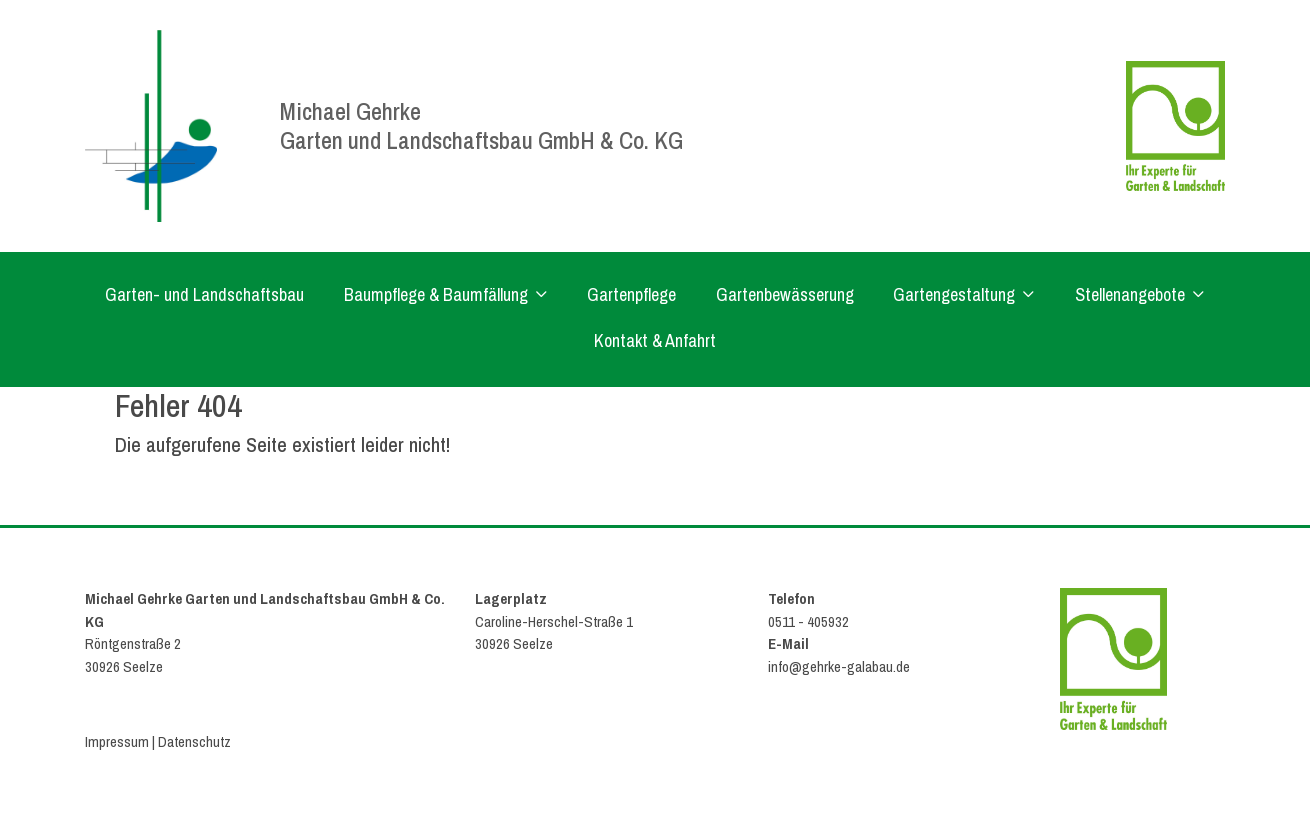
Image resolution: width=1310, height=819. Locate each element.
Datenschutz (194, 741)
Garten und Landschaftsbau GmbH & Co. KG (481, 140)
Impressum (117, 741)
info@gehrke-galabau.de (839, 666)
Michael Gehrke (350, 111)
